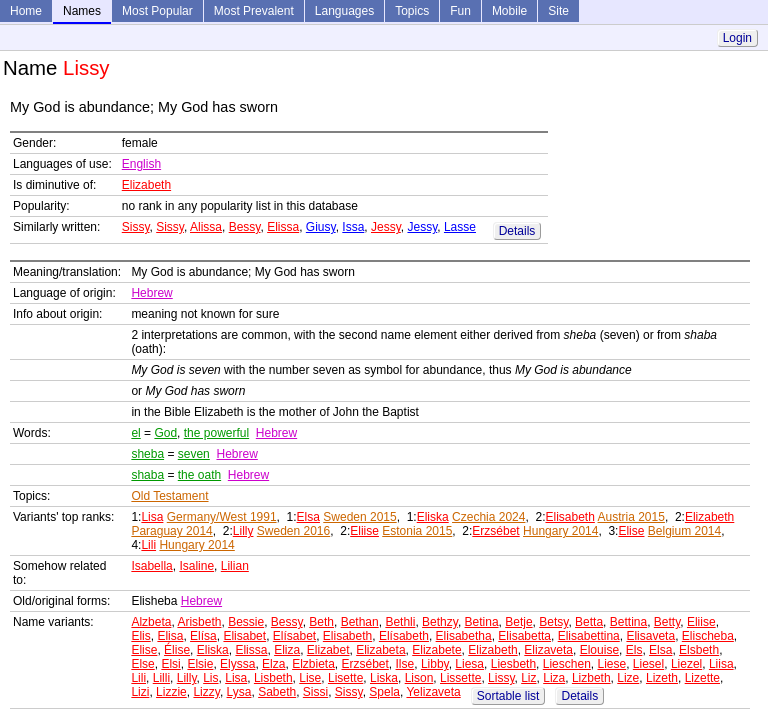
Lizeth (662, 678)
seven (194, 454)
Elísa (203, 636)
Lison (419, 678)
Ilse (405, 664)
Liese (611, 664)
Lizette (702, 678)
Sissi (315, 692)
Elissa (283, 227)
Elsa (308, 517)
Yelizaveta (433, 692)
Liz (528, 678)
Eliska (433, 517)
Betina (482, 622)
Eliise (364, 531)
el (135, 433)
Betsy (553, 622)
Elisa (170, 636)
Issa (353, 227)
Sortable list (508, 696)
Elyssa (237, 664)
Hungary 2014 (560, 531)
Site (558, 11)
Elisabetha (464, 636)
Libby (435, 664)
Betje (518, 622)
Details (517, 231)
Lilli (161, 678)
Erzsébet (495, 531)
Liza (554, 678)
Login (737, 38)
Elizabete (436, 650)
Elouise (599, 650)
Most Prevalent (254, 11)
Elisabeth (569, 517)
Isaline (196, 566)
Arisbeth (199, 622)
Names (82, 11)
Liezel (686, 664)
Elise (631, 531)
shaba (147, 475)
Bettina (628, 622)
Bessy (245, 227)
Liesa (469, 664)
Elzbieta (313, 664)
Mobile (509, 11)
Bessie (246, 622)
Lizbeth (591, 678)
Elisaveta (650, 636)
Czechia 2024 (488, 517)
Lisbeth (273, 678)
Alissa (206, 227)
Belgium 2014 (684, 531)
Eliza (287, 650)
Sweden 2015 (359, 517)
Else (142, 664)
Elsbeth (699, 650)
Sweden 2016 (293, 531)
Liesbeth (513, 664)
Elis (140, 636)
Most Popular (157, 11)
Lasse (460, 227)
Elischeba (708, 636)
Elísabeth (404, 636)
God (165, 433)
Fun (460, 11)
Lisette (345, 678)
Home (26, 11)
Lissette (460, 678)
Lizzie (171, 692)
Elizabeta (380, 650)
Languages (344, 11)
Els (634, 650)
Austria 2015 (631, 517)
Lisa (152, 517)
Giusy (321, 227)
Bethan (360, 622)
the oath (199, 475)
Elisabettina (589, 636)
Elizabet (328, 650)
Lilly (243, 531)
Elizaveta (548, 650)
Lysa (239, 692)
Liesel (648, 664)
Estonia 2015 (417, 531)
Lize (628, 678)
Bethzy (440, 622)
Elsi (170, 664)
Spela (384, 692)
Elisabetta (524, 636)
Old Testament (169, 496)
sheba (147, 454)
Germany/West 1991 (222, 517)
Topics (412, 11)
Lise (310, 678)
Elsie (200, 664)
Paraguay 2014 (171, 531)
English (141, 164)
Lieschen (567, 664)
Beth (321, 622)
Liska (384, 678)
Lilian (235, 566)
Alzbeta (151, 622)
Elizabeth (146, 185)
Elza (273, 664)
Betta (589, 622)
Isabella (151, 566)
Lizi (140, 692)
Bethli (400, 622)
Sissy (136, 227)
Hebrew (151, 293)
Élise (177, 650)
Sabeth (277, 692)
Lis (210, 678)
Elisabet (244, 636)
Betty (667, 622)
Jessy (386, 227)
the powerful (216, 433)
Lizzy (206, 692)
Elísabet (294, 636)
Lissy (501, 678)
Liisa (721, 664)
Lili (148, 545)
